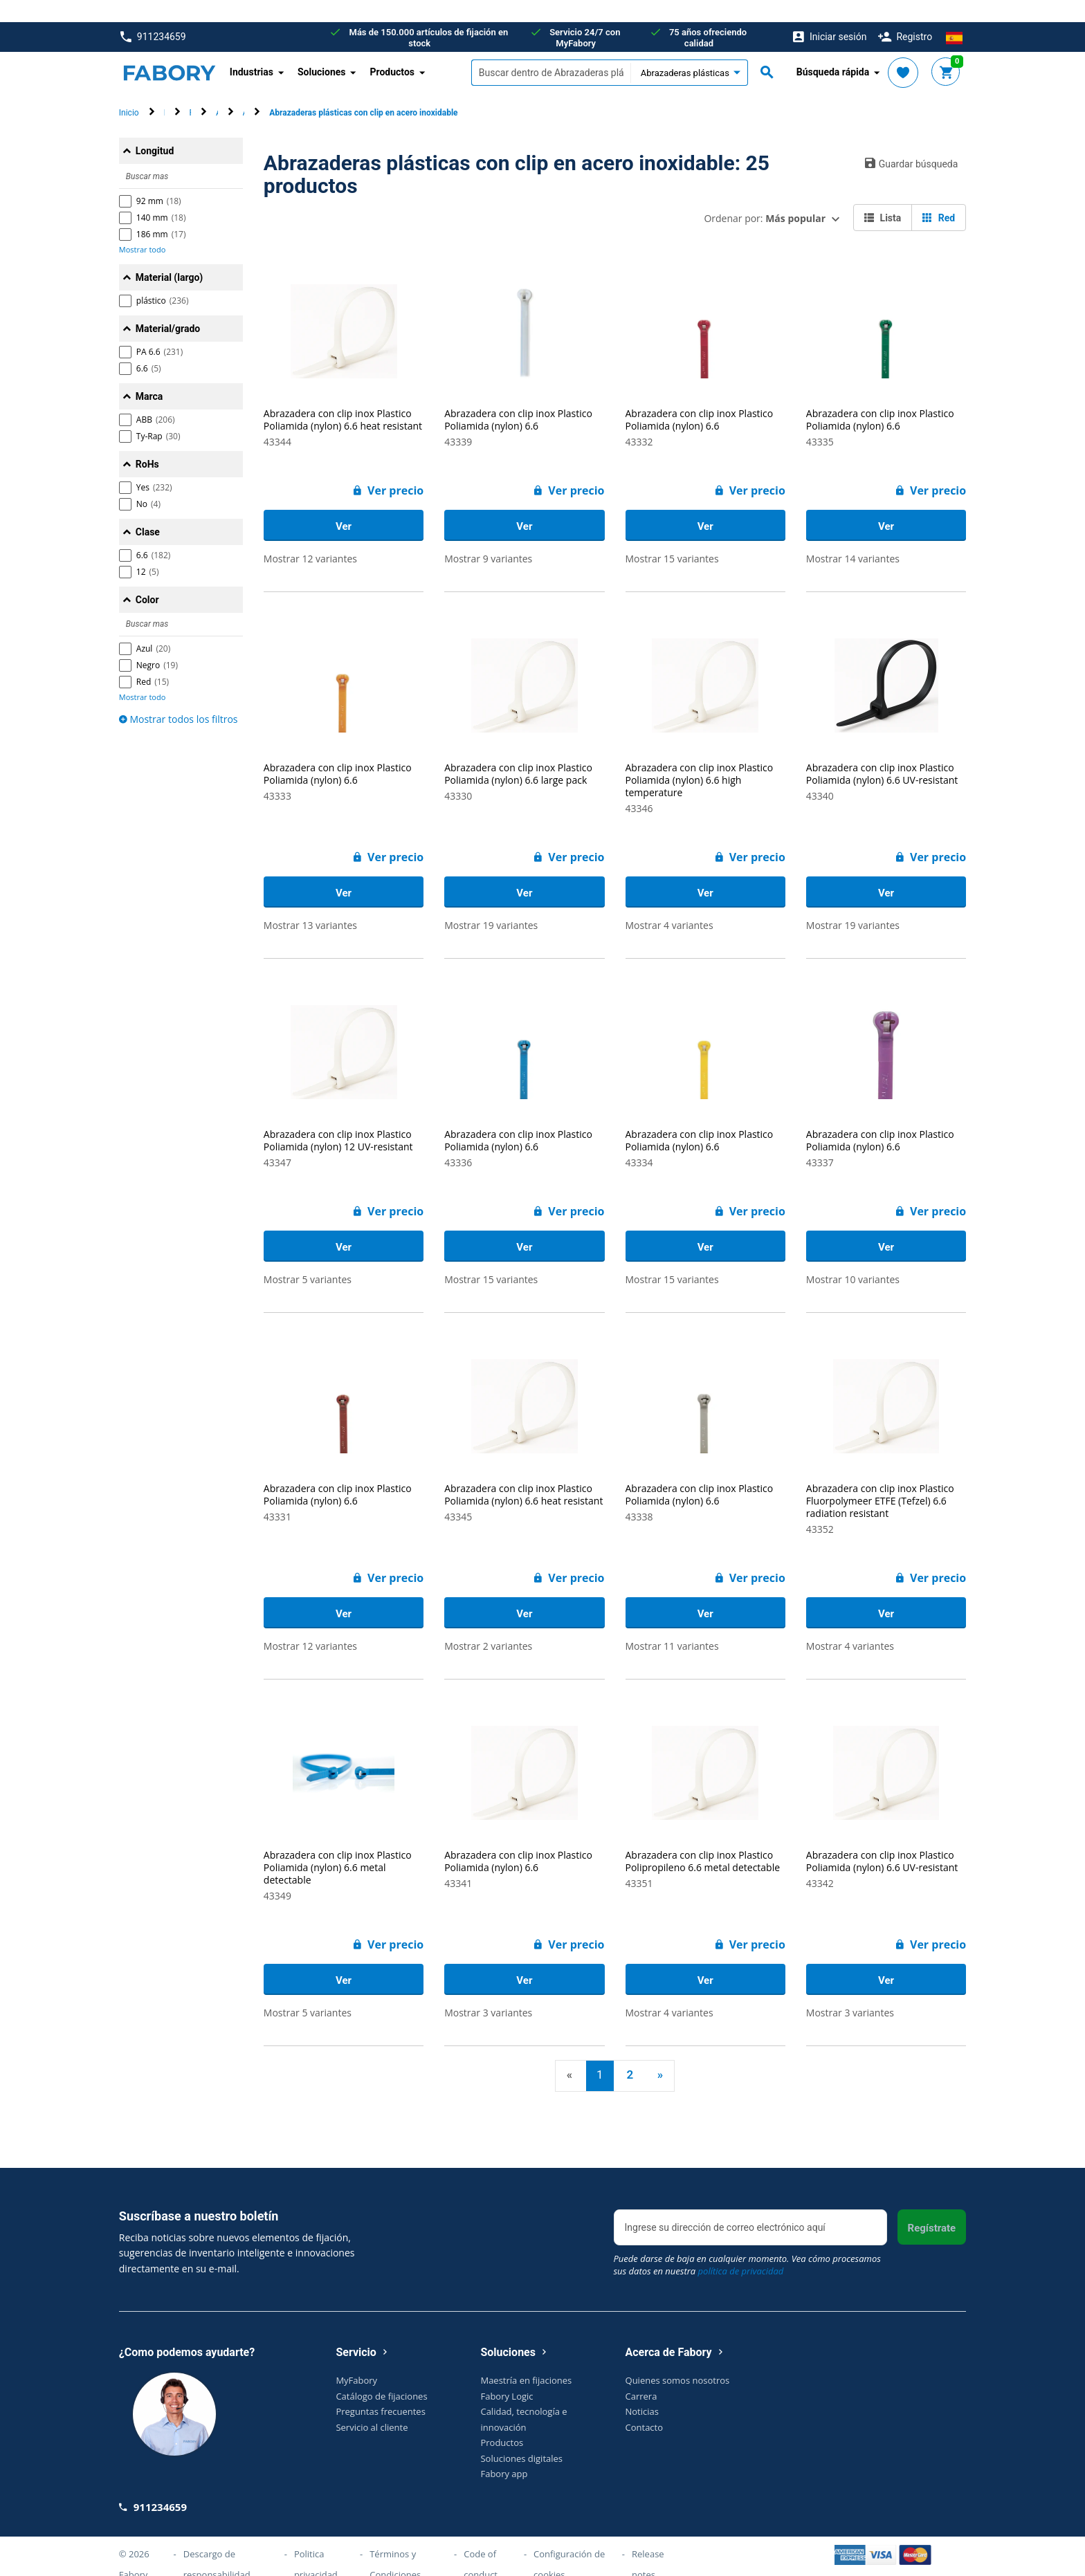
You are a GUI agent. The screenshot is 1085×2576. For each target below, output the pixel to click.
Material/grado (168, 306)
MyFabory (356, 2358)
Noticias (642, 2389)
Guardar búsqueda (911, 141)
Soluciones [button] (322, 49)
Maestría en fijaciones (526, 2358)
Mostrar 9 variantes (488, 536)
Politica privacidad (316, 2541)
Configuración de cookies (569, 2541)
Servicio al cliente (372, 2404)
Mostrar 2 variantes (488, 1623)
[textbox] (550, 50)
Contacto (645, 2404)
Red (938, 195)
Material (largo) (169, 255)
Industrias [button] (251, 49)
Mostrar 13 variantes (310, 903)
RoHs (147, 442)
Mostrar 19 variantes (491, 903)
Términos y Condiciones (395, 2541)
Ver (344, 504)
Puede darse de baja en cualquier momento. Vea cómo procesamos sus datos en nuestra (747, 2242)
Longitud (155, 128)
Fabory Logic (506, 2373)
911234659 (153, 15)
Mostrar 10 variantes (853, 1257)
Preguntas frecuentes (380, 2389)
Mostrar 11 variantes (672, 1623)
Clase (148, 509)
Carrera (641, 2373)
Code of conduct (481, 2541)
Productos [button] (392, 49)
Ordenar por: (765, 196)
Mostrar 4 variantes (669, 903)
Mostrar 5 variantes (308, 1257)
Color (147, 577)
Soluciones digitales (521, 2435)
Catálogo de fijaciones (381, 2373)
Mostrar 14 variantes (853, 536)
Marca (149, 374)
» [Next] (660, 2052)
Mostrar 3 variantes (488, 1990)
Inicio (129, 90)
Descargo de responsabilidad (216, 2541)
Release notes (648, 2541)
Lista (882, 195)
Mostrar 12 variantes (310, 536)
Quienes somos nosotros (678, 2358)
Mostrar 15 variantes (672, 536)
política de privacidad (741, 2249)
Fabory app (503, 2451)
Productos (501, 2420)
